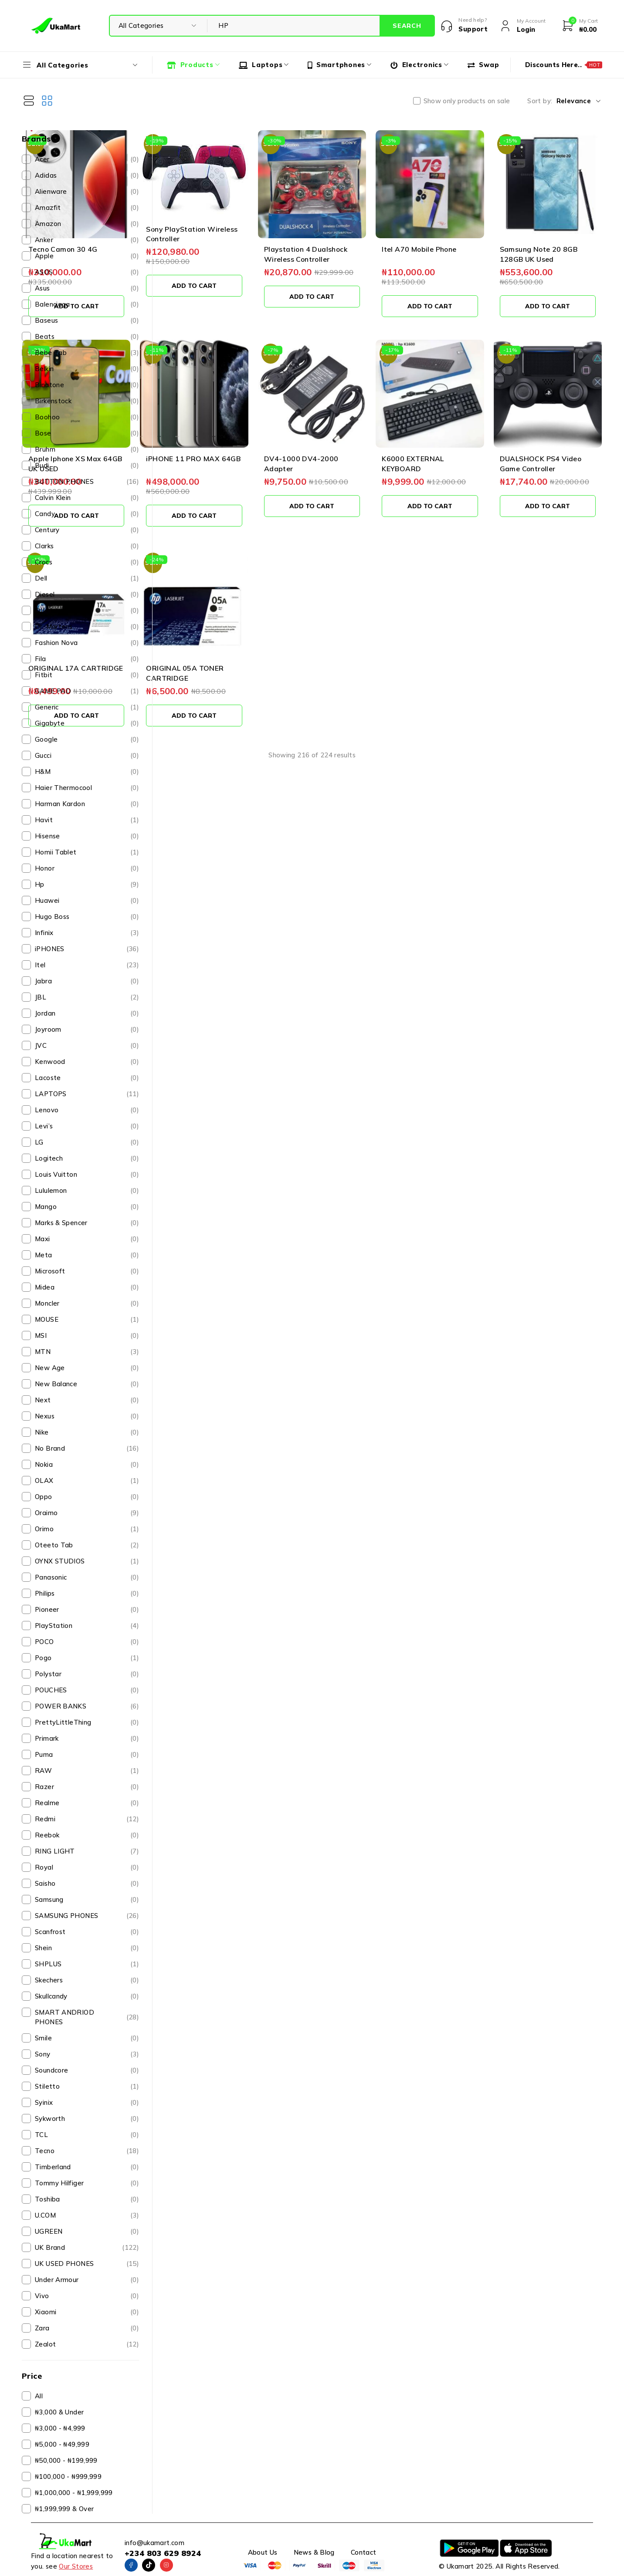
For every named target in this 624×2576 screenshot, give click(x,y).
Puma (87, 1754)
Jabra (87, 981)
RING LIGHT (87, 1851)
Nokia (87, 1464)
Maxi (87, 1239)
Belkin (87, 369)
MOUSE (87, 1319)
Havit (87, 820)
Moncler (87, 1303)
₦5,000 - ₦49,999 (62, 2444)
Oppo (87, 1497)
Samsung (87, 1899)
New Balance (87, 1384)
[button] (205, 277)
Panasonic (87, 1577)
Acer (87, 159)
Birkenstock (87, 401)
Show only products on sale (467, 101)
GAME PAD (87, 691)
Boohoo (87, 417)
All (39, 2396)
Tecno (87, 2151)
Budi (87, 465)
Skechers (87, 1980)
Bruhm (87, 449)
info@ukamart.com (154, 2543)
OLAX (87, 1481)
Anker (87, 240)
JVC (87, 1045)
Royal (87, 1867)
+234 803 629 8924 (163, 2553)
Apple (87, 256)
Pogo (87, 1658)
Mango (87, 1207)
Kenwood (87, 1062)
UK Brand (87, 2247)
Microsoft (87, 1271)
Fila (87, 659)
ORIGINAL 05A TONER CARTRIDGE (286, 591)
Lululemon (87, 1190)
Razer (87, 1787)
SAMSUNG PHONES (87, 1916)
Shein (87, 1948)
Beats (87, 336)
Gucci (87, 755)
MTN (87, 1352)
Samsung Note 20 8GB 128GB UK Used (559, 230)
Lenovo (87, 1110)
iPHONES (87, 949)
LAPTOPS (87, 1094)
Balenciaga (87, 304)
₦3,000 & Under (59, 2412)
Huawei (87, 900)
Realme (87, 1803)
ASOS (87, 272)
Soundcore (87, 2070)
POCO (87, 1642)
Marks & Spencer (87, 1223)
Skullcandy (87, 1996)
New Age (87, 1368)
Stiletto (87, 2086)
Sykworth (87, 2119)
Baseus (87, 320)
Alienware (87, 191)
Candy (87, 514)
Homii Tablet (87, 852)
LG (87, 1142)
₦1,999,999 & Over (64, 2509)
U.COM (87, 2215)
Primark (87, 1738)
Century (87, 530)
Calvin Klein (87, 498)
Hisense (87, 836)
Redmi (87, 1819)
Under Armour (87, 2280)
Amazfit (87, 208)
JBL (87, 997)
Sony (87, 2054)
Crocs (87, 562)
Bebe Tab (87, 353)
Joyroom (87, 1029)
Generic (87, 707)
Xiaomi (87, 2312)
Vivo (87, 2296)
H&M (87, 772)
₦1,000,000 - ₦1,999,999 (74, 2492)
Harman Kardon (87, 804)
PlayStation (87, 1626)
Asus (87, 288)
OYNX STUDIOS (87, 1561)
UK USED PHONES (87, 2264)
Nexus (87, 1416)
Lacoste (87, 1078)
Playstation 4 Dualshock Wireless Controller (383, 230)
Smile (87, 2038)
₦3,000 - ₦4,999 (60, 2428)
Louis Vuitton (87, 1174)
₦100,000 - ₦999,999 (68, 2476)
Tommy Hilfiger (87, 2183)
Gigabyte (87, 723)
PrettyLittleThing (87, 1722)
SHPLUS (87, 1964)
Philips (87, 1593)
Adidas (87, 175)
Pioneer (87, 1609)
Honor (87, 868)
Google (87, 739)
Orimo (87, 1529)
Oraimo (87, 1513)
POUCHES (87, 1690)
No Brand (87, 1448)
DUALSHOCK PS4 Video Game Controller (559, 411)
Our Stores (76, 2566)
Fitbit (87, 675)
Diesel (87, 594)
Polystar (87, 1674)
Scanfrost (87, 1932)
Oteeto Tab (87, 1545)
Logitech (87, 1158)
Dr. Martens (87, 626)
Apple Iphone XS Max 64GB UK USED (200, 411)
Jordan (87, 1013)
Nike (87, 1432)
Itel (87, 965)
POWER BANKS (87, 1706)
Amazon (87, 224)
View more (384, 701)
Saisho (87, 1883)
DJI (87, 610)
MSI (87, 1335)
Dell (87, 578)
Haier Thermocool (87, 788)
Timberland (87, 2167)
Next (87, 1400)
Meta (87, 1255)
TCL (87, 2135)
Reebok (87, 1835)
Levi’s (87, 1126)
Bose (87, 433)
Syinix (87, 2102)
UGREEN (87, 2231)
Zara (87, 2328)
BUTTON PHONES (87, 481)
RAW (87, 1771)
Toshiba (87, 2199)
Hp (87, 884)
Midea (87, 1287)
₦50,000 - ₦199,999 (66, 2460)
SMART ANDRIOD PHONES (87, 2017)
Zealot (87, 2344)
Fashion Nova (87, 643)
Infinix (87, 933)
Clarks (87, 546)
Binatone (87, 385)
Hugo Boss (87, 917)
